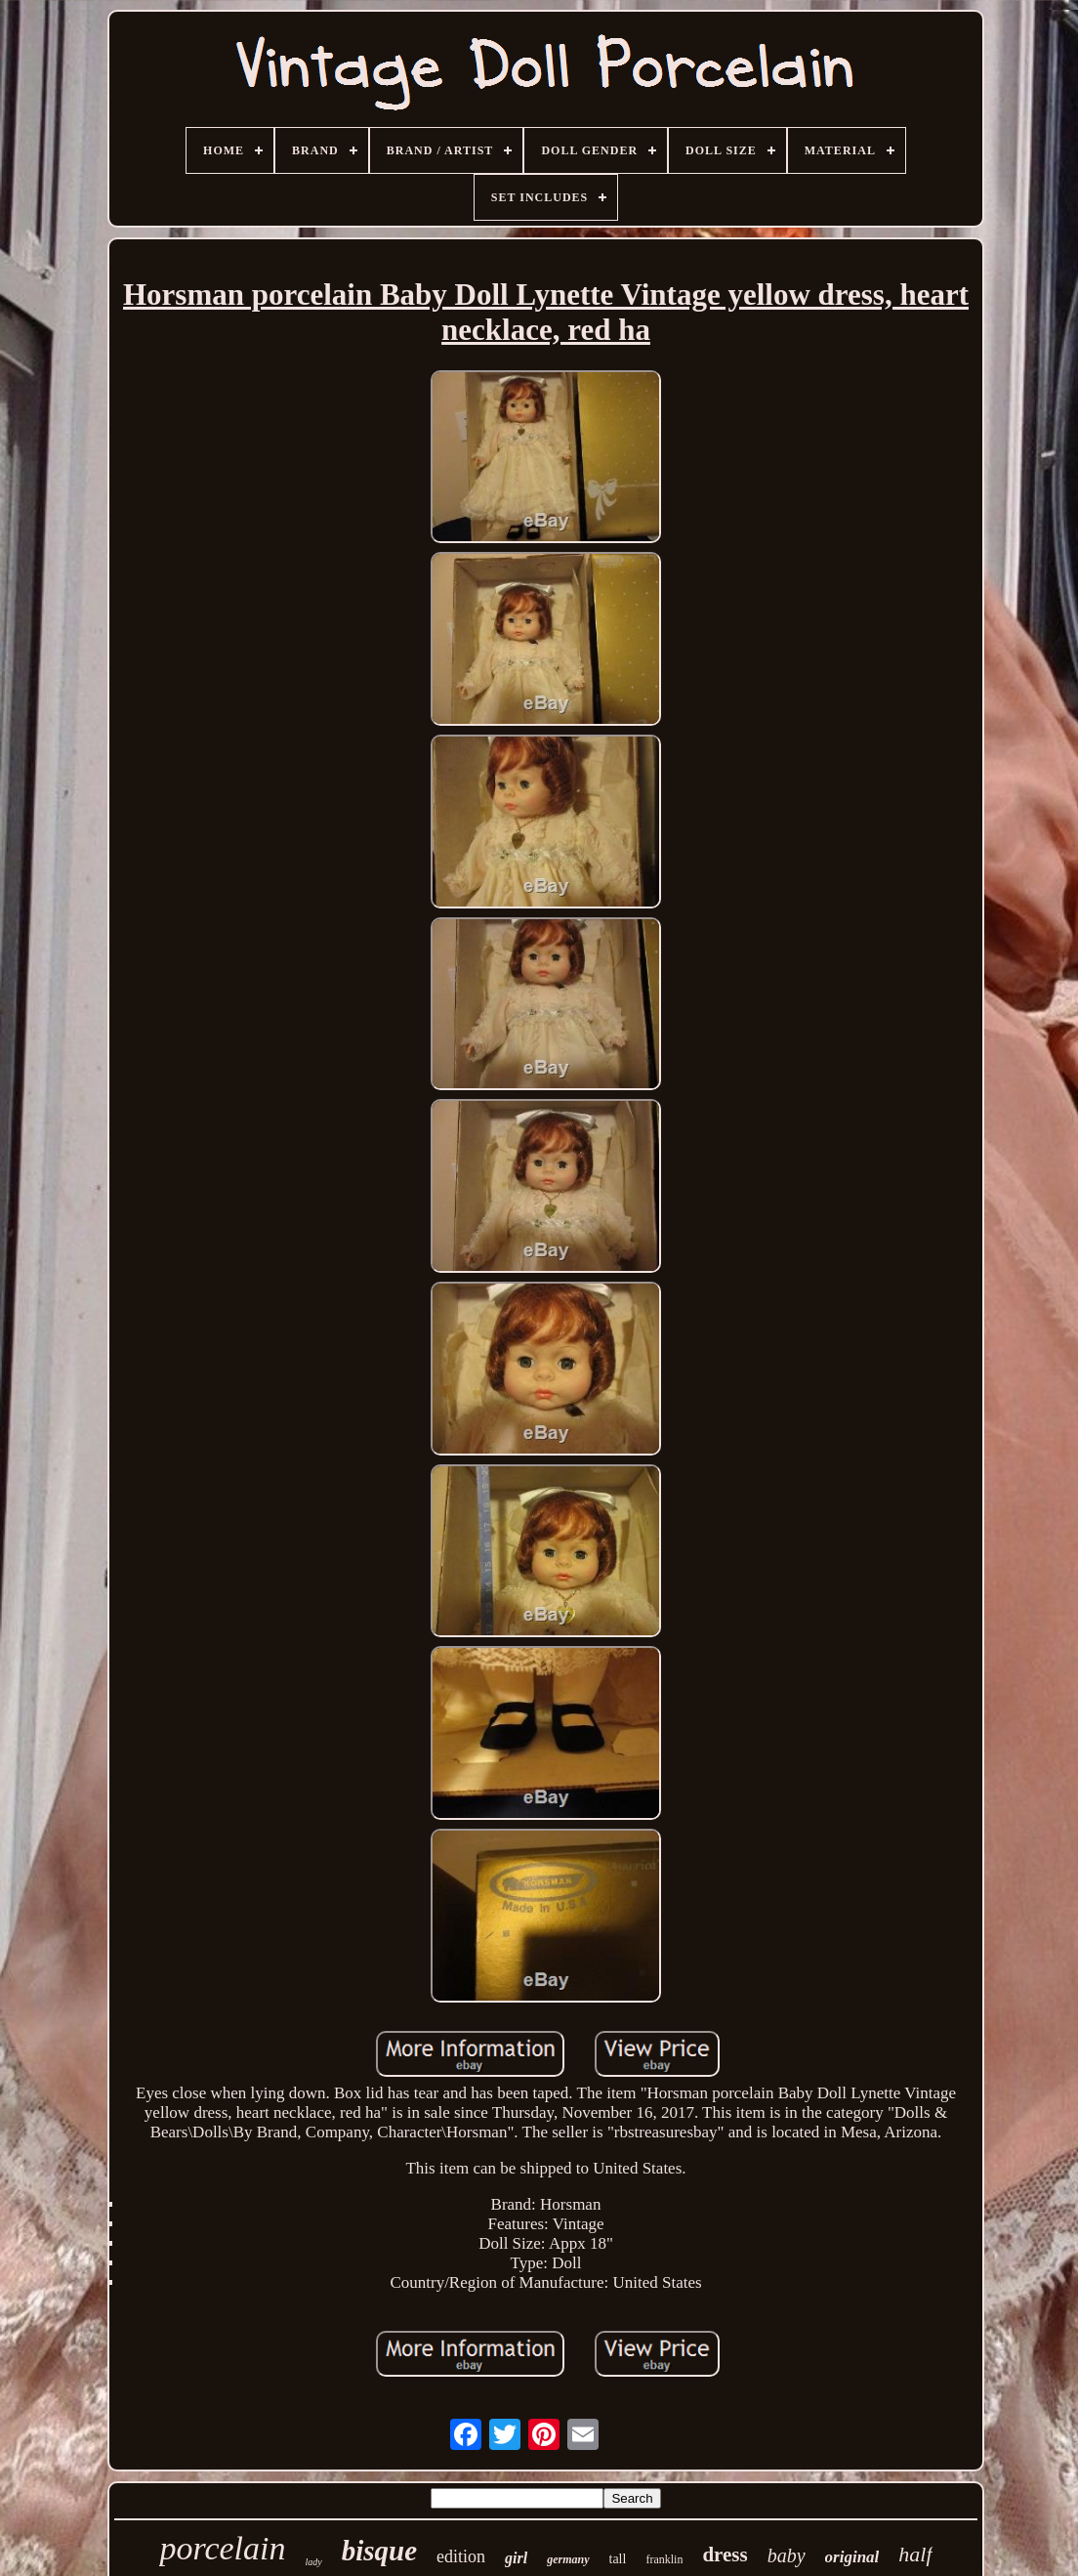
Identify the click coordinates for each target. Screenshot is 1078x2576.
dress (724, 2554)
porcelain (222, 2548)
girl (516, 2558)
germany (568, 2559)
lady (313, 2561)
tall (618, 2559)
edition (460, 2556)
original (852, 2557)
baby (786, 2555)
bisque (379, 2550)
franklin (664, 2559)
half (915, 2554)
